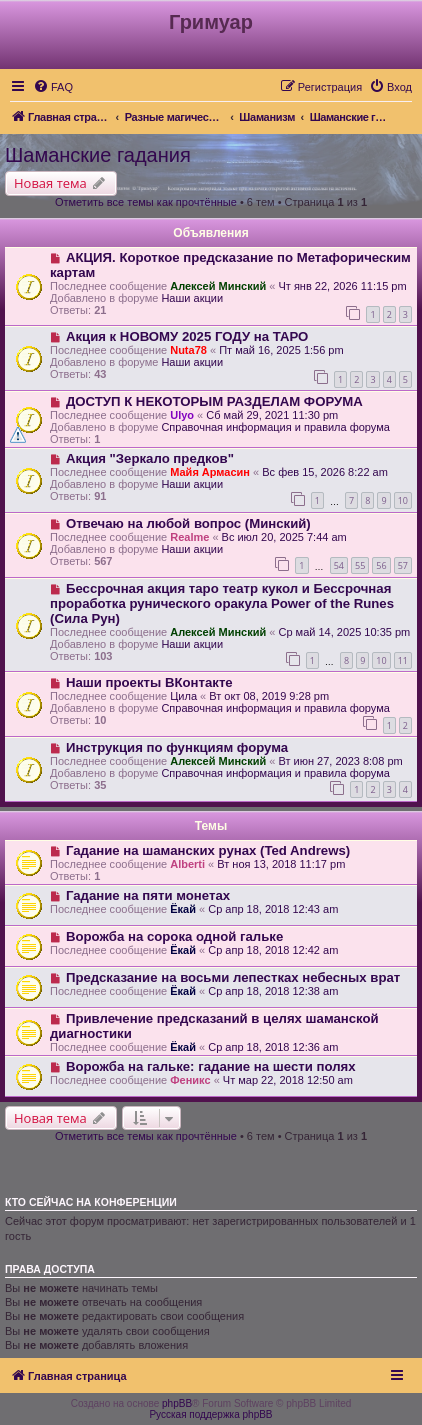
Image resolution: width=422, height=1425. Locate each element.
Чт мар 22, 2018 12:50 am (288, 1080)
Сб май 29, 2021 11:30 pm (272, 415)
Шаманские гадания (98, 155)
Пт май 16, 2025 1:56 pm (281, 350)
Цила (183, 696)
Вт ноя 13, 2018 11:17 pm (281, 864)
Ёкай (183, 909)
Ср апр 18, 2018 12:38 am (273, 991)
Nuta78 (188, 350)
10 (403, 500)
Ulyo (182, 415)
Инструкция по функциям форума (177, 747)
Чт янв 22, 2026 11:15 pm (342, 286)
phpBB (177, 1403)
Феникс (190, 1080)
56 (381, 565)
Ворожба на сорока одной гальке (174, 936)
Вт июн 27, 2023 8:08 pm (340, 761)
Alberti (187, 864)
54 (339, 565)
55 (360, 565)
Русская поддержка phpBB (210, 1414)
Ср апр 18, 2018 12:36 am (273, 1047)
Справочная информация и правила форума (275, 427)
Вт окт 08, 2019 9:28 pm (269, 696)
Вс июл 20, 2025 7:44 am (284, 537)
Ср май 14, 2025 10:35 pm (344, 632)
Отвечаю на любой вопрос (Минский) (188, 523)
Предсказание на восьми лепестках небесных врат (233, 977)
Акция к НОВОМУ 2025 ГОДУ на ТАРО (187, 336)
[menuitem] (53, 87)
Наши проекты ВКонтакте (149, 682)
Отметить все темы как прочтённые (146, 202)
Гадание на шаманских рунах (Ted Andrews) (208, 850)
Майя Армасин (210, 472)
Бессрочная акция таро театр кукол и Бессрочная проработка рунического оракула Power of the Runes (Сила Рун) (222, 603)
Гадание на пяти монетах (148, 895)
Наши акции (192, 298)
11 (403, 660)
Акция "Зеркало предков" (150, 458)
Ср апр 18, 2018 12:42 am (273, 950)
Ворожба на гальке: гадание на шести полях (211, 1066)
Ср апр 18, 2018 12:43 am (273, 909)
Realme (189, 537)
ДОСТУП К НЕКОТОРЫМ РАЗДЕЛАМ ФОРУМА (214, 401)
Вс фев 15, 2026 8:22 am (325, 472)
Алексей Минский (218, 286)
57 (403, 565)
